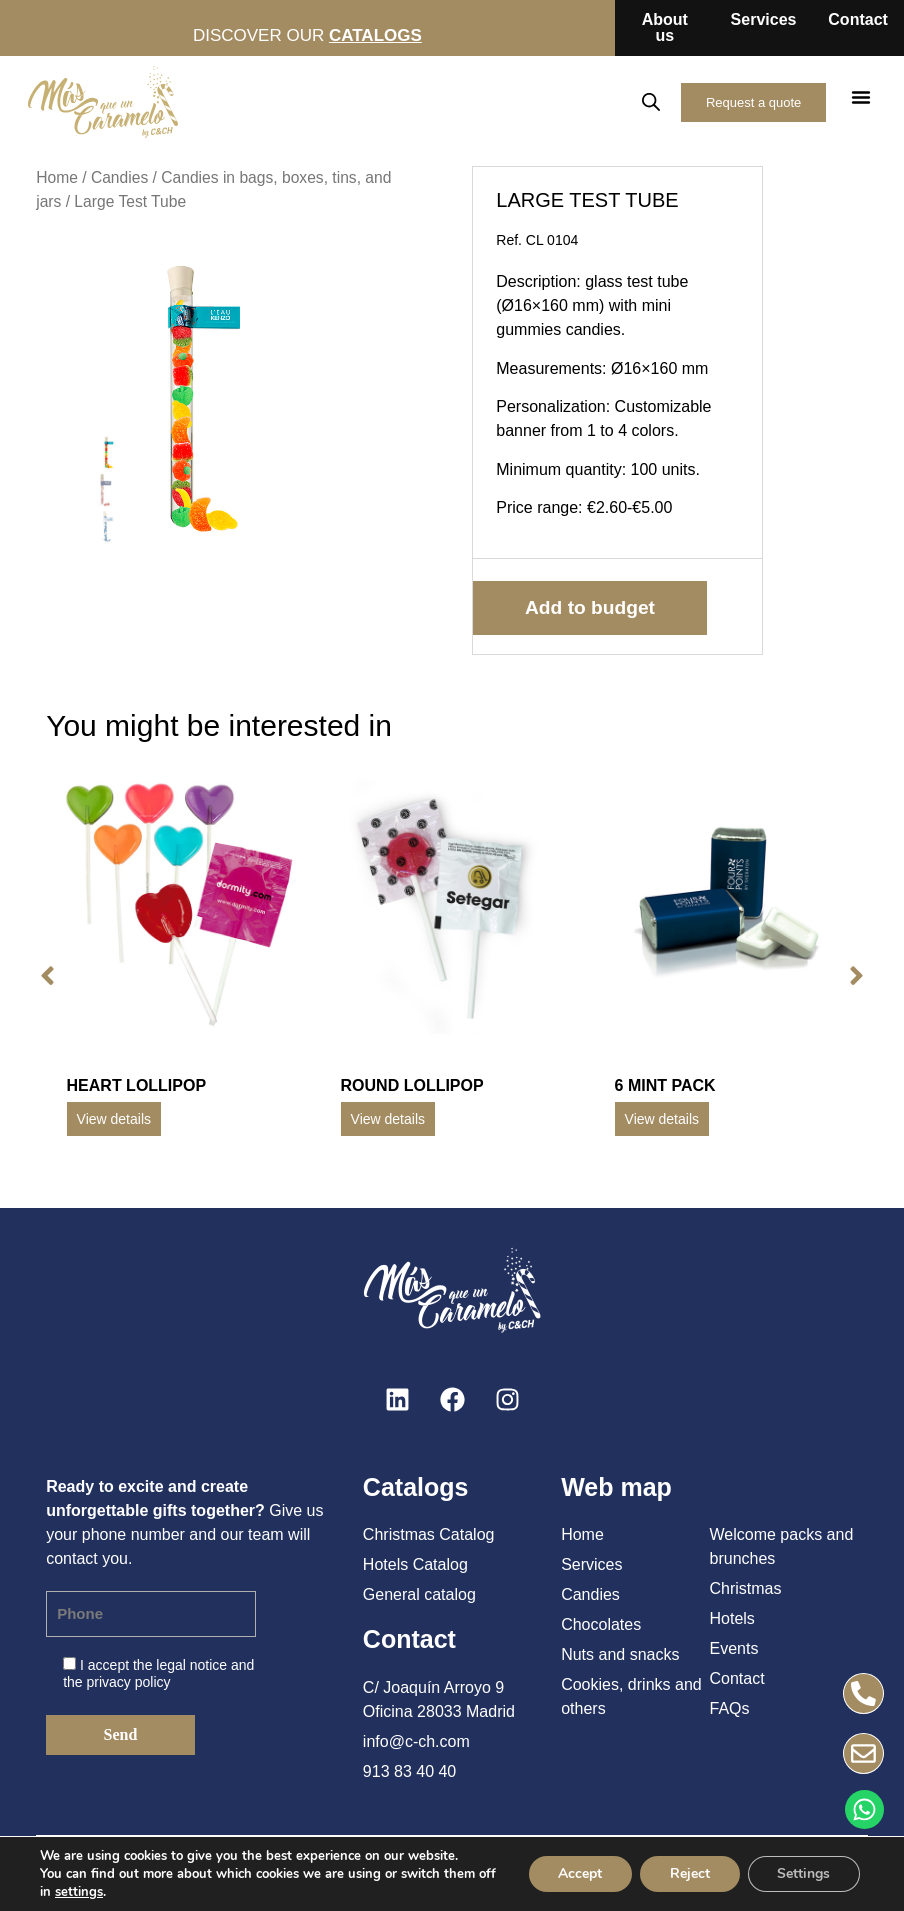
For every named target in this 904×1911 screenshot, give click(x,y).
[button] (861, 97)
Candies (119, 177)
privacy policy (129, 1682)
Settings (803, 1873)
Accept (579, 1873)
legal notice (191, 1665)
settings (100, 1892)
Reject (689, 1873)
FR (599, 101)
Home (57, 177)
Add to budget (590, 607)
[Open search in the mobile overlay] (651, 102)
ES (513, 101)
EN (556, 101)
